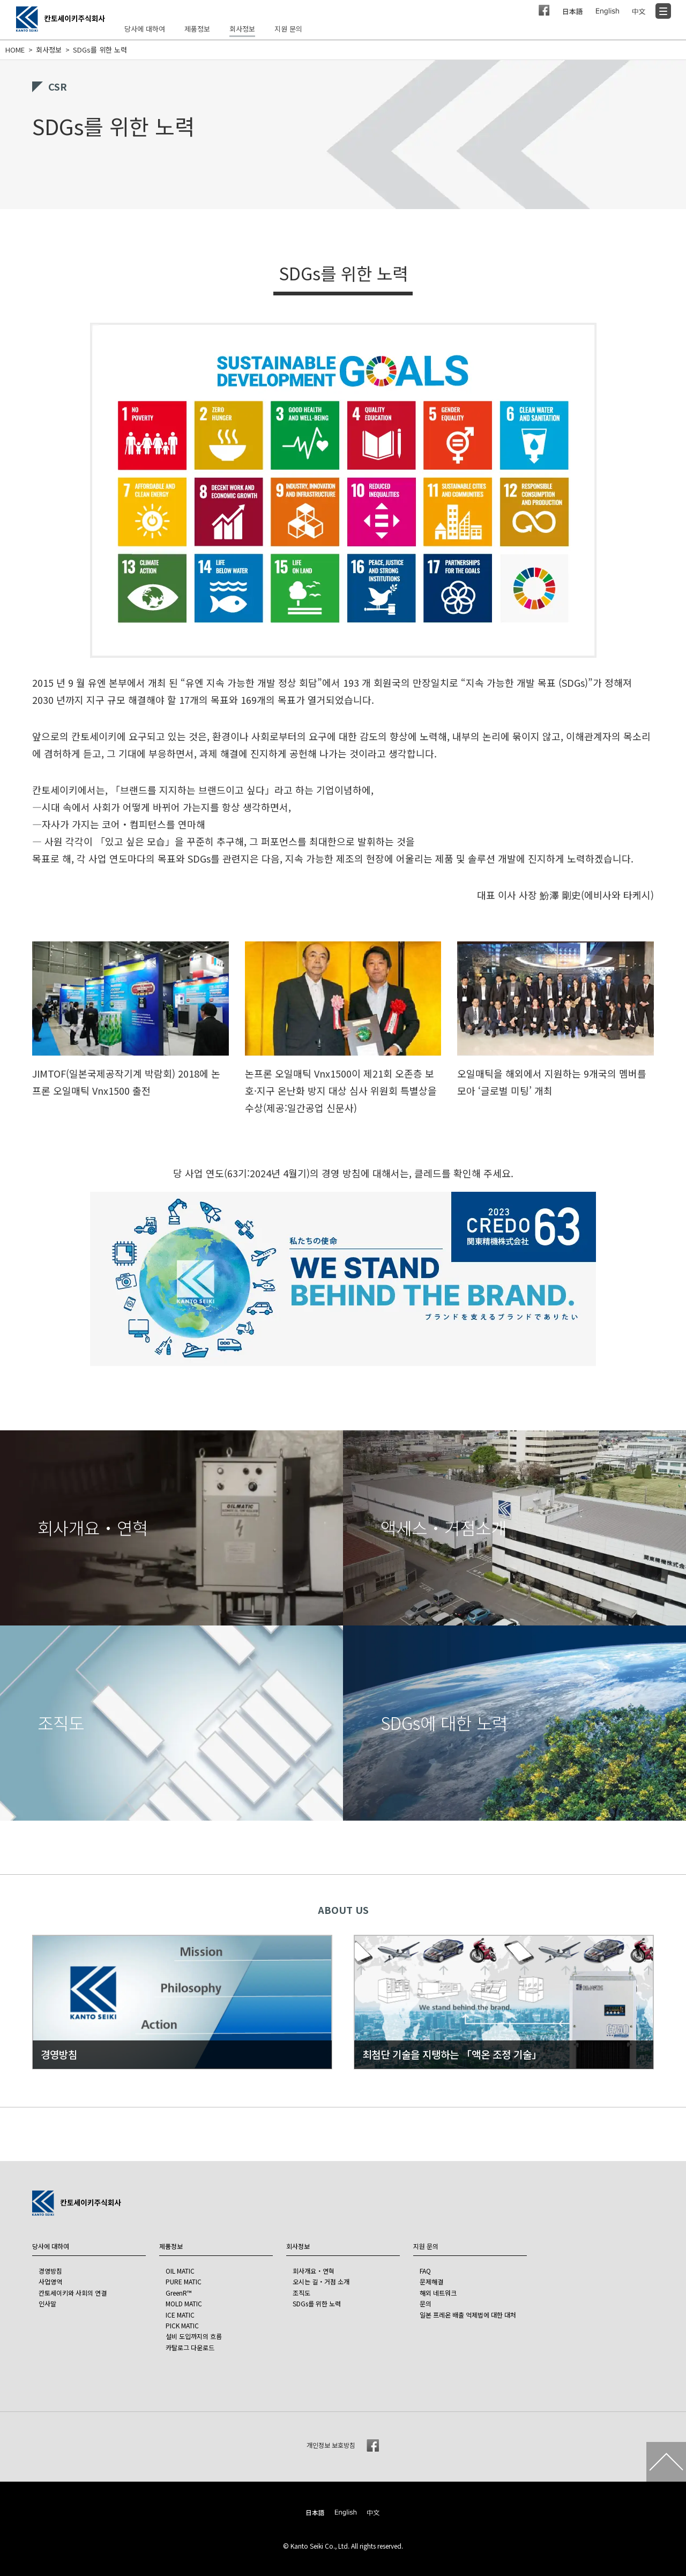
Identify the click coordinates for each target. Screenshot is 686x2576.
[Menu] (663, 11)
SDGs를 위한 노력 (100, 50)
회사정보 (49, 50)
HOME (15, 50)
